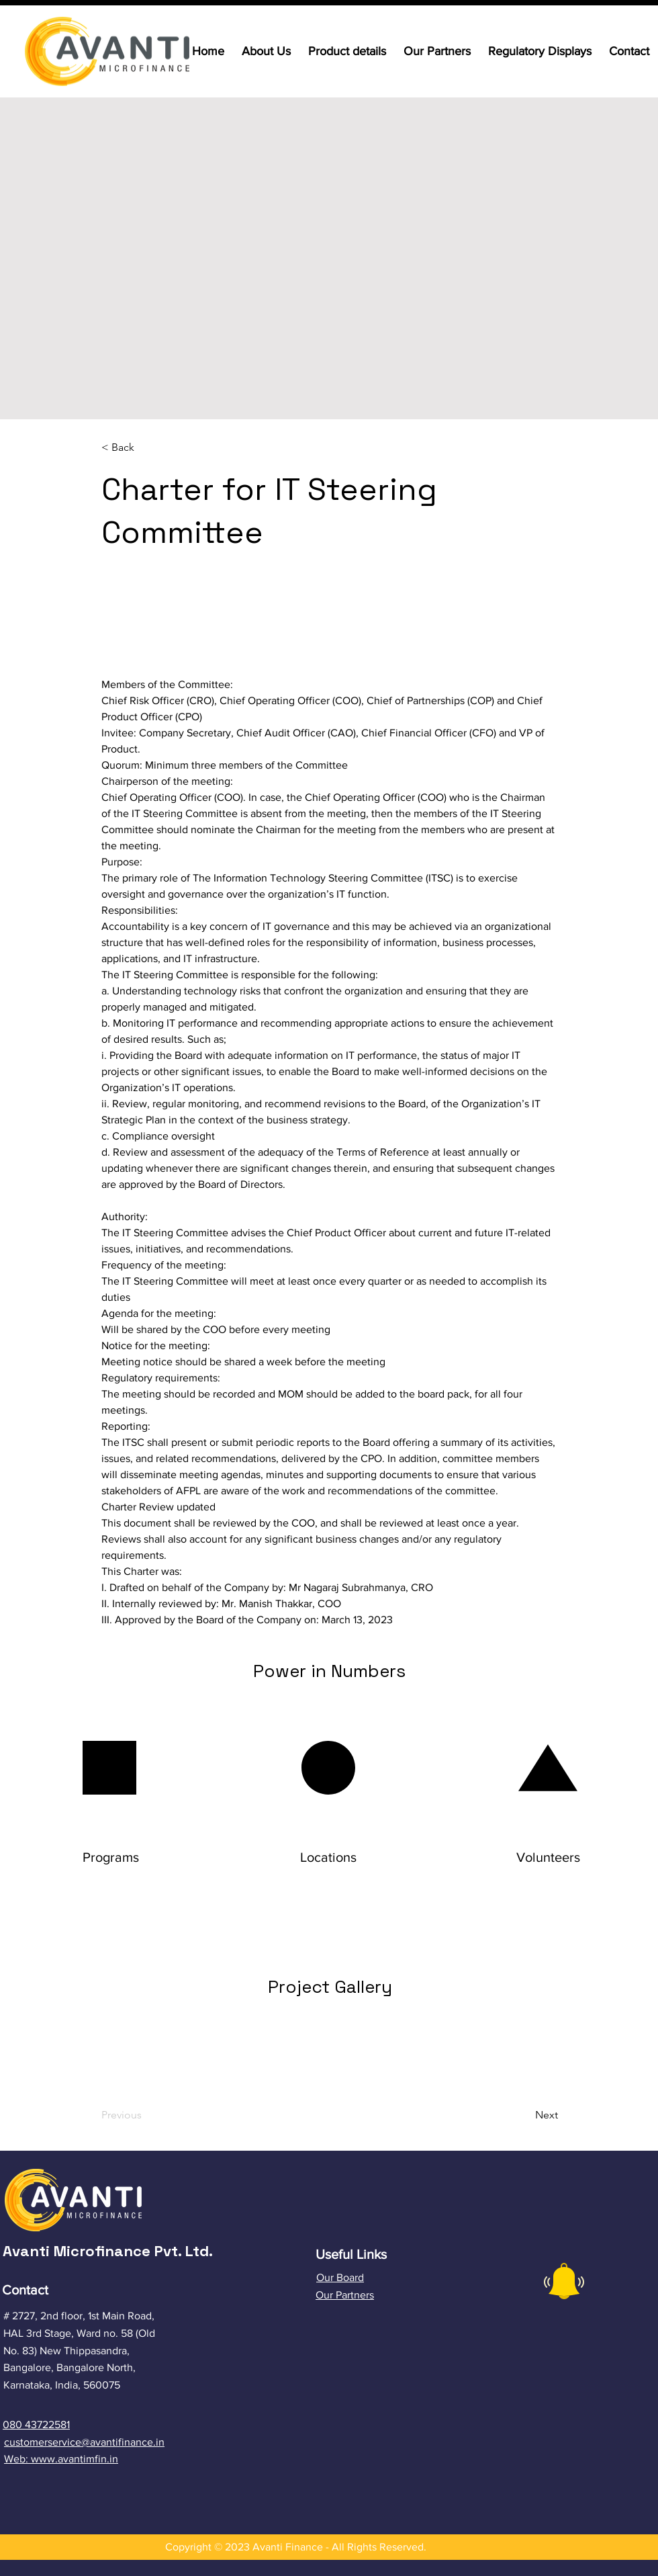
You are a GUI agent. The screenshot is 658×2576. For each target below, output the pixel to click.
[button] (145, 448)
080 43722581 (36, 2424)
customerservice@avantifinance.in (84, 2442)
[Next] (512, 2115)
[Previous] (155, 2115)
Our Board (340, 2277)
